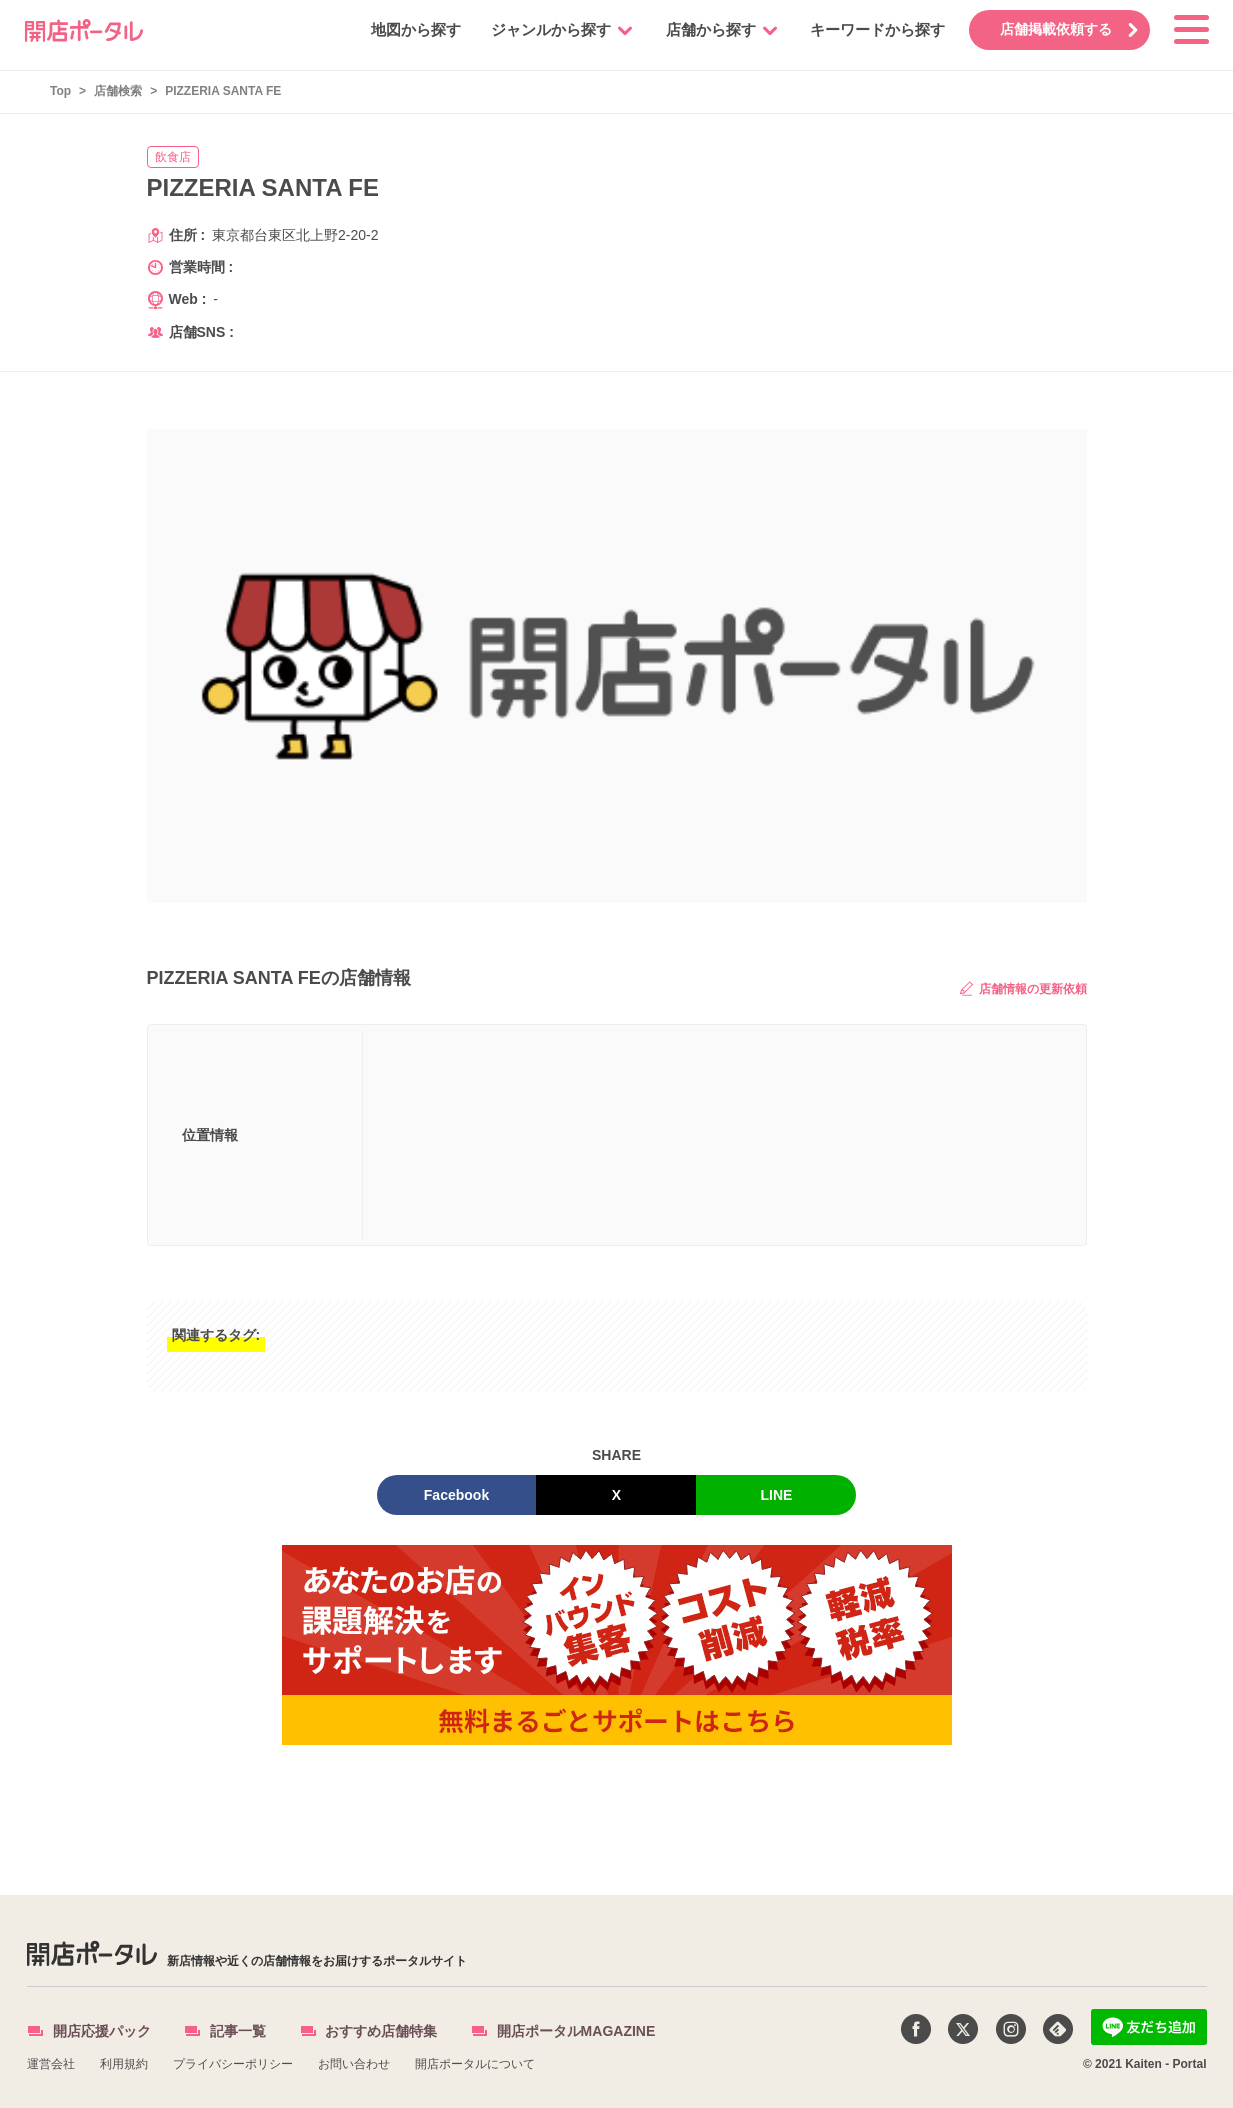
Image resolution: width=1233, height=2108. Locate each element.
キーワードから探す (871, 29)
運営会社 (51, 2064)
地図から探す (410, 29)
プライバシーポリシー (233, 2064)
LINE (777, 1495)
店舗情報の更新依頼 (1023, 988)
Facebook (456, 1495)
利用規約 (124, 2064)
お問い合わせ (354, 2064)
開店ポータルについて (475, 2064)
